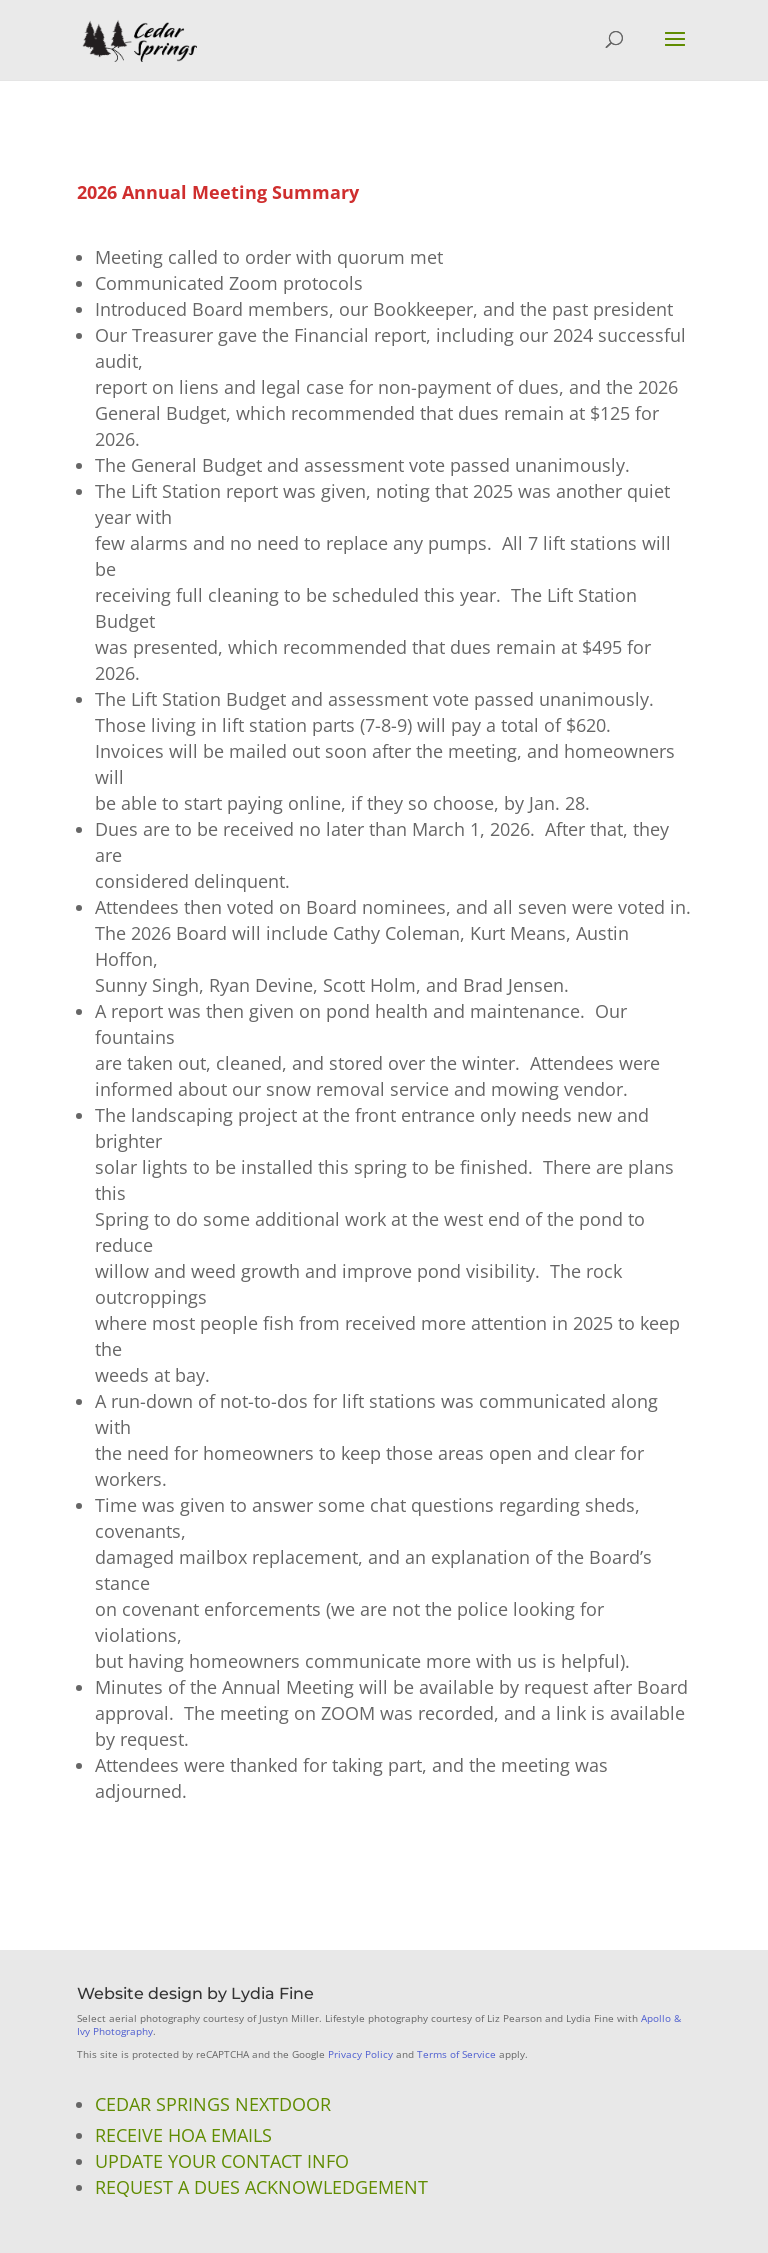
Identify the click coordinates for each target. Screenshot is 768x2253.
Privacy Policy (360, 2054)
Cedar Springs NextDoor (213, 2104)
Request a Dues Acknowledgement (261, 2187)
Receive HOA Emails (183, 2135)
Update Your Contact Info (222, 2161)
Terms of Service (456, 2054)
